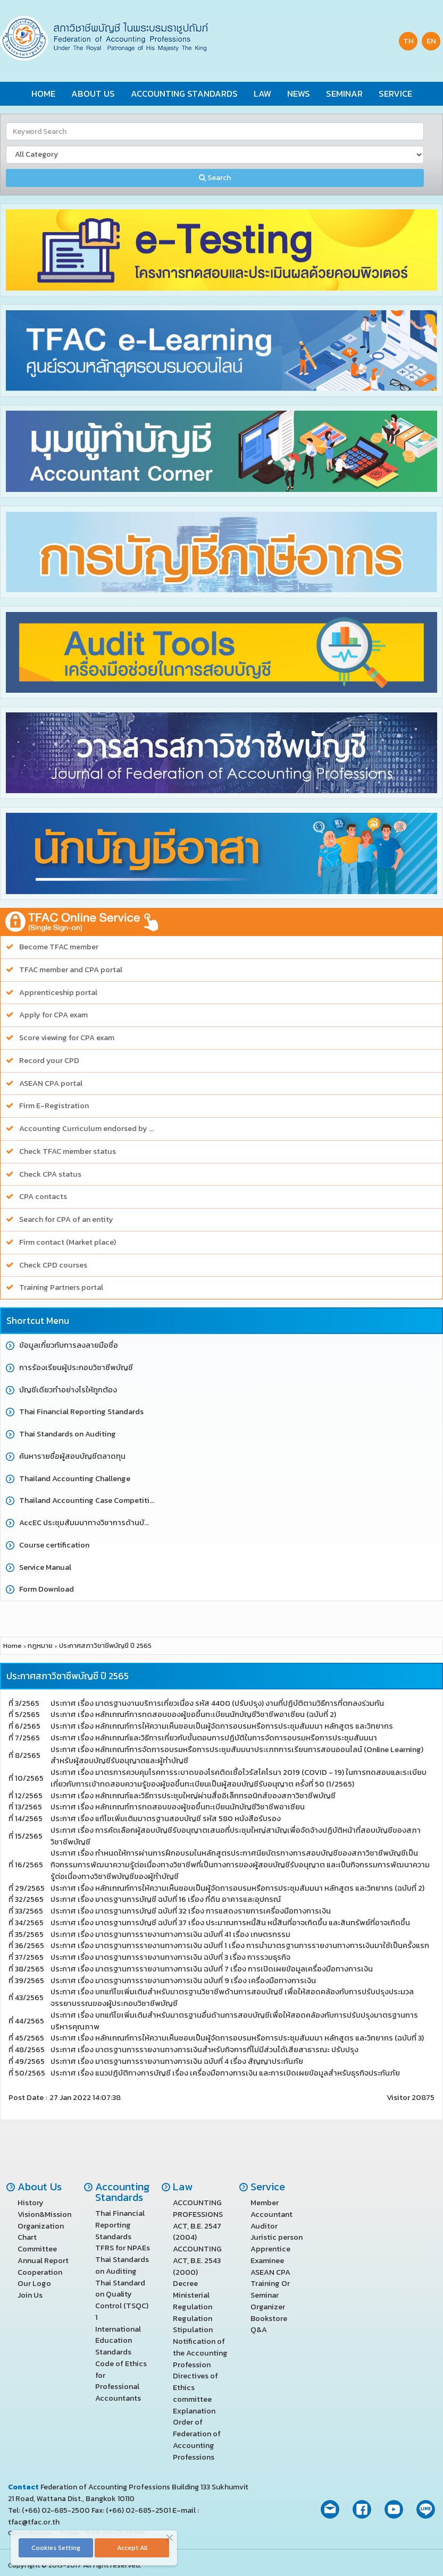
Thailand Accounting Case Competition (87, 1500)
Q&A (258, 2329)
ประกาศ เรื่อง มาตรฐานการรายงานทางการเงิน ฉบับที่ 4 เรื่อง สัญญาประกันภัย (177, 2061)
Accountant (271, 2214)
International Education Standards (118, 2340)
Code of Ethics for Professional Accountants (121, 2381)
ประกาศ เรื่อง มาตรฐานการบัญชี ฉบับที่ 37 (230, 1922)
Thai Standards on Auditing (67, 1434)
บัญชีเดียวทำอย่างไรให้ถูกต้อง (68, 1390)
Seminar (344, 93)
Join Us (30, 2295)
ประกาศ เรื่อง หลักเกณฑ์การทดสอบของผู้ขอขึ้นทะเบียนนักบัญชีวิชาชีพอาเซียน (178, 1807)
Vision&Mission (44, 2214)
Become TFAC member (58, 947)
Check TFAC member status (67, 1151)
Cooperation (40, 2272)
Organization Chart (41, 2231)
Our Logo (34, 2283)
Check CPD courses (53, 1265)
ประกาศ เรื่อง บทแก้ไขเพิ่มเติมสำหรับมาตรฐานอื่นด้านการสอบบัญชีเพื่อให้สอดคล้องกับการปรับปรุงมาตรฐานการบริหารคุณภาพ (234, 2021)
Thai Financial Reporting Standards (81, 1411)
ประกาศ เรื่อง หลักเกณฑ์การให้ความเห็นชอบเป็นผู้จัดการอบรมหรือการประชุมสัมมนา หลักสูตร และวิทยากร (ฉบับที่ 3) (238, 2038)
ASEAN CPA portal (50, 1083)
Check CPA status (50, 1174)
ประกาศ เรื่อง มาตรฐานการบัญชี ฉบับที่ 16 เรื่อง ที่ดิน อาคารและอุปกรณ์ (166, 1899)
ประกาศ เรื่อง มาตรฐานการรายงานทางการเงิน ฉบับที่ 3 (170, 1957)
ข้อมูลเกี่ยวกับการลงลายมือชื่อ (68, 1345)
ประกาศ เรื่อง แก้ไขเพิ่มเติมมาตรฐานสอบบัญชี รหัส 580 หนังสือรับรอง (166, 1818)
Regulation (192, 2318)
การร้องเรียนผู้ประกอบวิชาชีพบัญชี (76, 1367)
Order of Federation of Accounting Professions (197, 2439)
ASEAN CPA (270, 2272)
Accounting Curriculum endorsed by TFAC (87, 1128)
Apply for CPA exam (53, 1015)
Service (395, 93)
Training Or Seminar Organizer (270, 2295)
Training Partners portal (61, 1287)
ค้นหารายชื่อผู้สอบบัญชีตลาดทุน (72, 1456)
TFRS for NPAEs (122, 2248)
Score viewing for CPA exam (66, 1037)
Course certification (54, 1545)
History (31, 2202)
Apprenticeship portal (58, 992)
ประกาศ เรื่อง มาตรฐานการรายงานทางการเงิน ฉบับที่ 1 (240, 1945)
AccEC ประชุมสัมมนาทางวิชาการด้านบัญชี (87, 1522)
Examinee (267, 2260)
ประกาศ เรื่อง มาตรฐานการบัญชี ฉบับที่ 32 (191, 1911)
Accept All (132, 2548)
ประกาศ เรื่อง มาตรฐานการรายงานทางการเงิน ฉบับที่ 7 (212, 1969)
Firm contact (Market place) (67, 1242)
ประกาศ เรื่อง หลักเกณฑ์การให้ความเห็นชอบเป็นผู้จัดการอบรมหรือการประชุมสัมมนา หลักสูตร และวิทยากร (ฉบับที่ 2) (237, 1888)
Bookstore (268, 2318)
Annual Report (43, 2260)
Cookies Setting (55, 2548)
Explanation (194, 2411)
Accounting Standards (184, 93)
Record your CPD (49, 1060)
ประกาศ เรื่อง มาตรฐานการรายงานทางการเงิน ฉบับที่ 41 (170, 1934)
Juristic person (276, 2237)
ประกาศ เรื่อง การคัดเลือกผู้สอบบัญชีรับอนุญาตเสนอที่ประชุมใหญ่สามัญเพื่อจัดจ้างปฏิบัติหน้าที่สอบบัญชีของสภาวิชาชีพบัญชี (236, 1836)
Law (262, 93)
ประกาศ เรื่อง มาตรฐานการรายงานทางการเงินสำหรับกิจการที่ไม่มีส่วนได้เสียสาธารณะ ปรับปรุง (204, 2049)
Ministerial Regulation (192, 2301)
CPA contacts (43, 1196)
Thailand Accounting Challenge (74, 1478)
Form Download (46, 1589)
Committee (37, 2249)
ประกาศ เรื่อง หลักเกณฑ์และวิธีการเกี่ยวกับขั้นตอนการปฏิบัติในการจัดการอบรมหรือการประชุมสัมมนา (215, 1738)
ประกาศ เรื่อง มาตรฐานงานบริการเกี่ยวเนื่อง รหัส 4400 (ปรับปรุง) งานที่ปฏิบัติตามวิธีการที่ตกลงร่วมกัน (217, 1703)
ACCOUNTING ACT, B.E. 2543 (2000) (197, 2260)
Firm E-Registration (54, 1105)
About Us (93, 93)
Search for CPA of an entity (66, 1219)
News (298, 93)
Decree (185, 2283)
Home (43, 93)
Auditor (264, 2226)
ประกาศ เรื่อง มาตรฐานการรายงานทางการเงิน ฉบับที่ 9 (183, 1980)
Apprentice (270, 2249)
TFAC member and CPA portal (70, 969)
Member (264, 2202)
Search (215, 177)
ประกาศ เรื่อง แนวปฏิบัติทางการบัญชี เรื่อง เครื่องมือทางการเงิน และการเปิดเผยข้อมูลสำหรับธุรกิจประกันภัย (225, 2073)
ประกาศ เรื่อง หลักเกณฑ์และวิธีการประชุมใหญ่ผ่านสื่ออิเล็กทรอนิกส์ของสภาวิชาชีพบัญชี (193, 1795)
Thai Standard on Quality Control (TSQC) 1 (121, 2300)
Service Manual (45, 1567)
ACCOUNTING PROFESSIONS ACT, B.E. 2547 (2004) (198, 2220)
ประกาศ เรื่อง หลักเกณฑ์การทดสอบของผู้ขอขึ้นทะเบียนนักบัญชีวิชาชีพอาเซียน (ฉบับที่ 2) (193, 1714)
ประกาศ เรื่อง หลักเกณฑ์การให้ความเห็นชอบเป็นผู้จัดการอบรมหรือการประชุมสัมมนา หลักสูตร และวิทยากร (222, 1726)
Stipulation (193, 2329)
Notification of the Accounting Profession (200, 2352)
